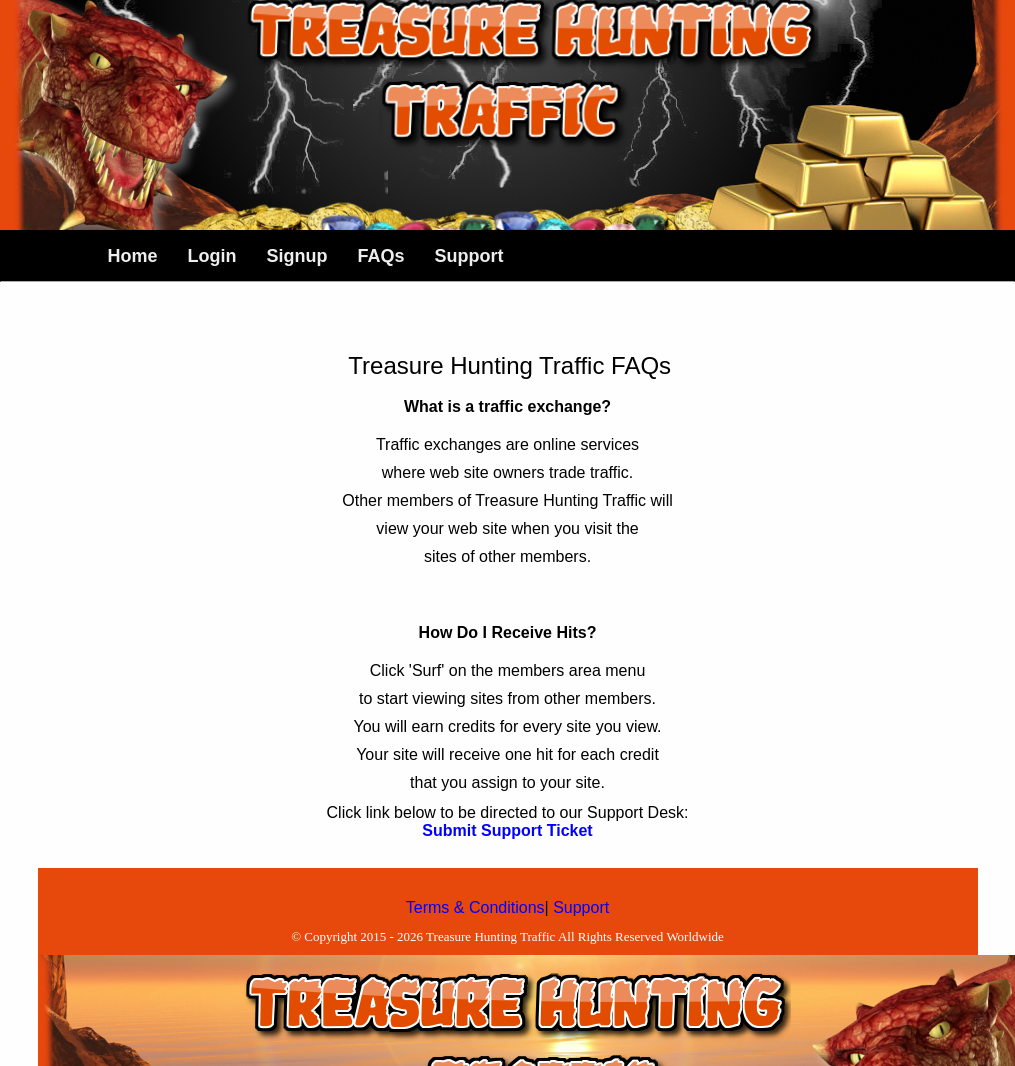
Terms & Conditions (475, 907)
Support (581, 907)
